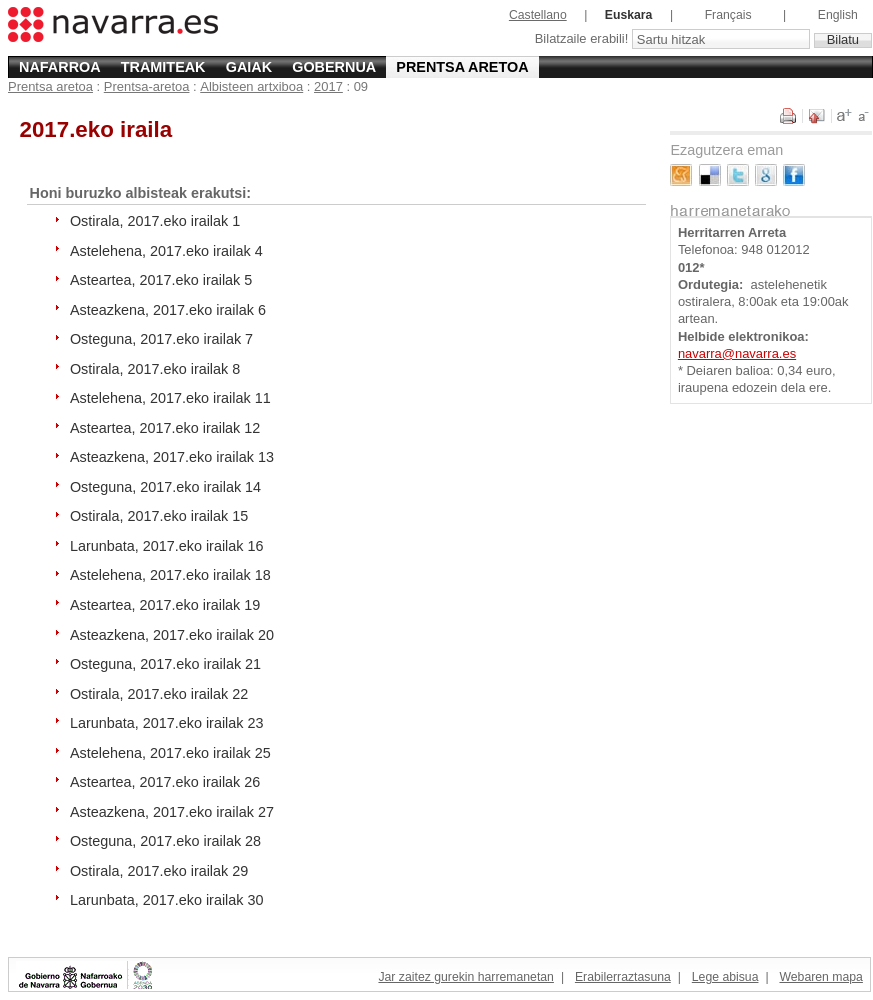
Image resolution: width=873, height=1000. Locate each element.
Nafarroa (60, 67)
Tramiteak (163, 67)
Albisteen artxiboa (251, 86)
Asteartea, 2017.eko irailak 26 (165, 782)
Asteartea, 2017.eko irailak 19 (165, 605)
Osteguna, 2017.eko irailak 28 (165, 841)
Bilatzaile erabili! (583, 39)
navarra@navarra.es (737, 353)
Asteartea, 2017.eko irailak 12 (165, 428)
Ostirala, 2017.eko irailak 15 (159, 516)
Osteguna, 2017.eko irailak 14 (165, 487)
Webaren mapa (820, 977)
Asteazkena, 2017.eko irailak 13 (172, 457)
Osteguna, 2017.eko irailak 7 (161, 339)
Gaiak (249, 67)
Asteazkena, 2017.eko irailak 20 (172, 635)
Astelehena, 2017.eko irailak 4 (166, 251)
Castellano (538, 15)
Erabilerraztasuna (623, 977)
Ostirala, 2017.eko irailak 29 (159, 871)
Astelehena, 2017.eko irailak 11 (170, 398)
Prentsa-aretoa (147, 86)
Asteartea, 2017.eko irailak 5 (161, 280)
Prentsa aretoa (462, 67)
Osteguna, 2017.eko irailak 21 (165, 664)
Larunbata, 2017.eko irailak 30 (167, 900)
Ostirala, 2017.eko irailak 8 (155, 369)
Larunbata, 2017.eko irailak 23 (167, 723)
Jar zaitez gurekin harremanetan (465, 977)
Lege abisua (725, 977)
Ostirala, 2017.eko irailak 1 (155, 221)
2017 (328, 86)
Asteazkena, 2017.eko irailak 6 (168, 310)
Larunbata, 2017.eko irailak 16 (167, 546)
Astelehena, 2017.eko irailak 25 (170, 753)
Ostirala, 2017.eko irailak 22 (159, 694)
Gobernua (334, 67)
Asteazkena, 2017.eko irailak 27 (172, 812)
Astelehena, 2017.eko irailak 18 (170, 575)
